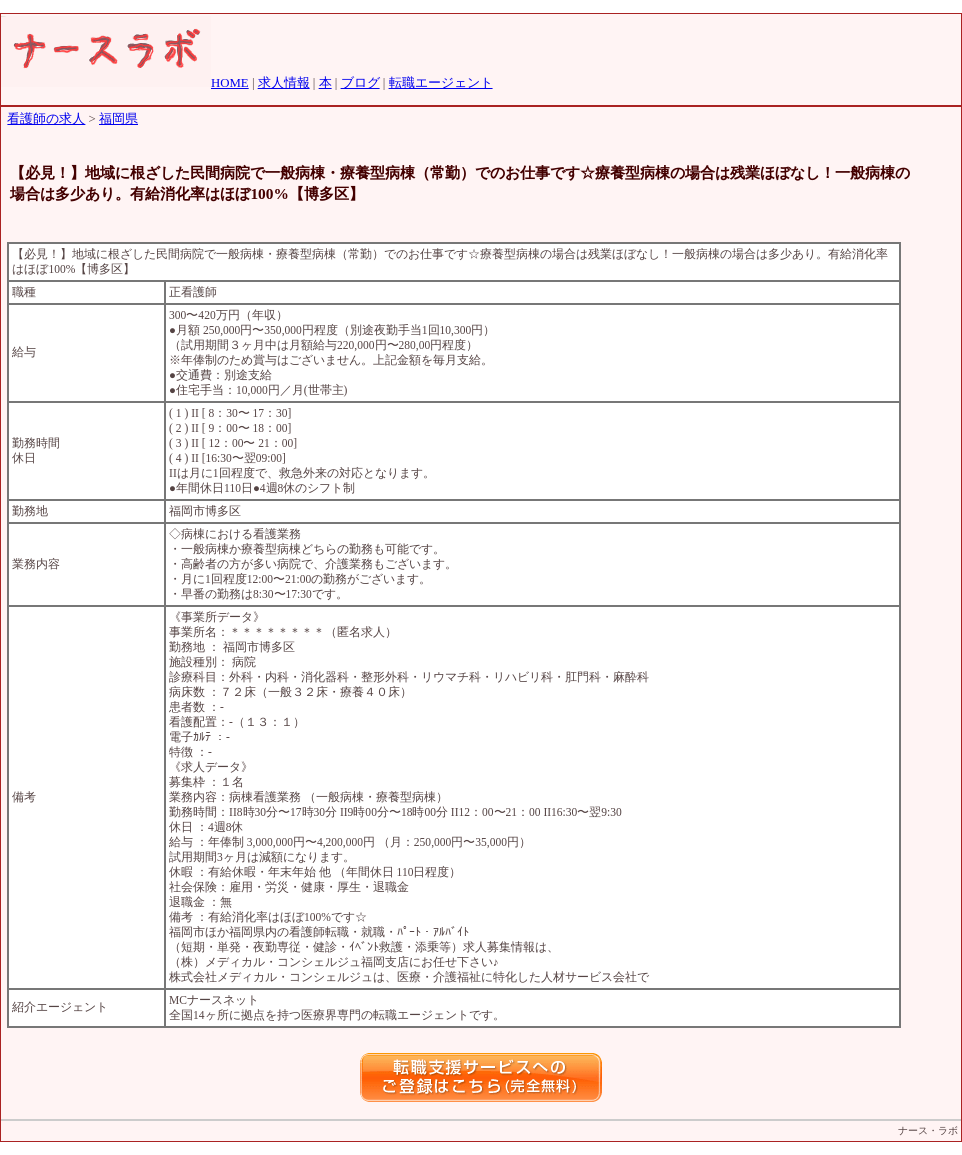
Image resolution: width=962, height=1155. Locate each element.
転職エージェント (441, 83)
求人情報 (284, 83)
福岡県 (118, 119)
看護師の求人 (46, 119)
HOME (230, 83)
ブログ (360, 83)
